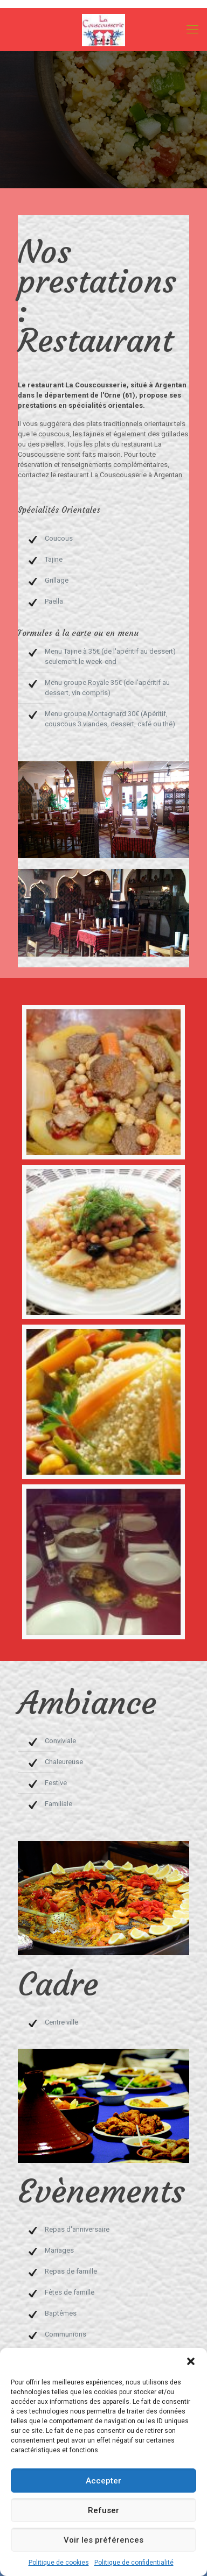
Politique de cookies (59, 2562)
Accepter (103, 2481)
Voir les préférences (103, 2540)
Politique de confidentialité (134, 2562)
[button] (190, 2361)
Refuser (103, 2510)
